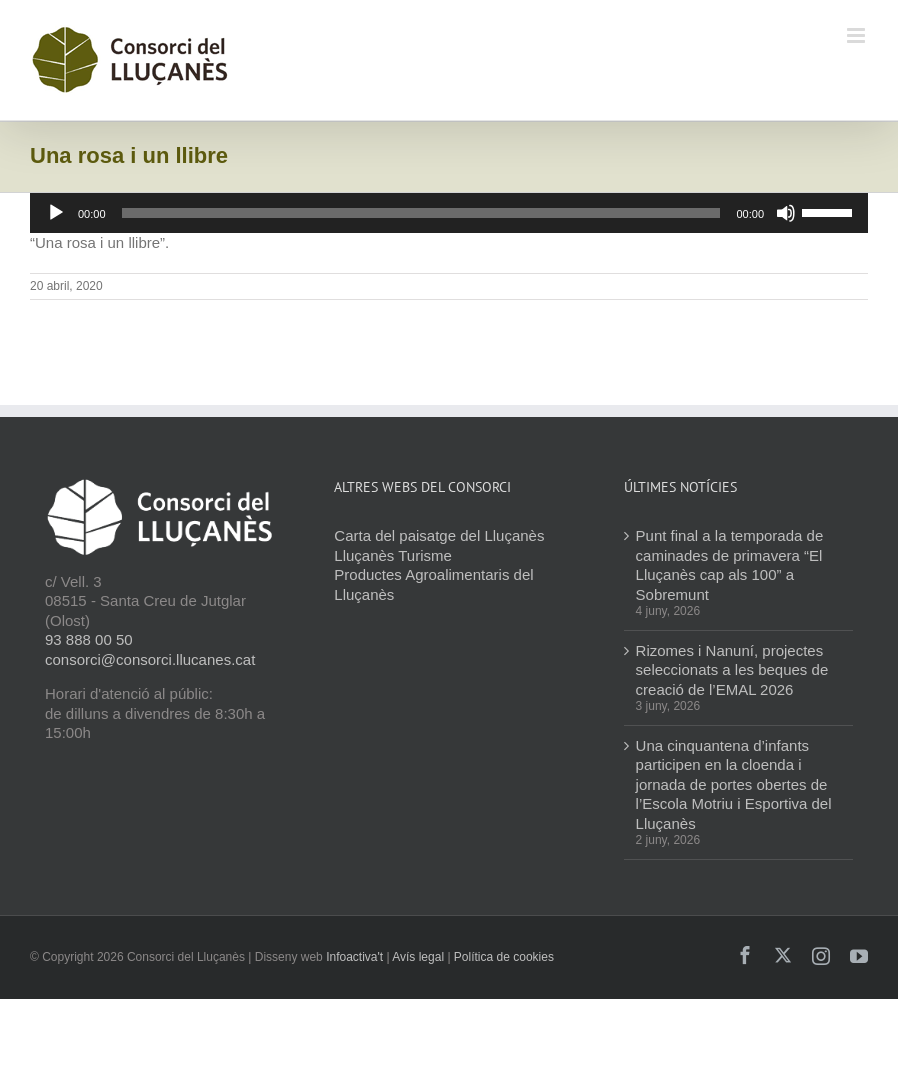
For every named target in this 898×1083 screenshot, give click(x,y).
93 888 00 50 (89, 639)
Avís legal (418, 957)
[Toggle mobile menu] (857, 35)
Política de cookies (504, 957)
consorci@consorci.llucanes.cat (150, 659)
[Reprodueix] (56, 213)
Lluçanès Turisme (393, 555)
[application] (449, 213)
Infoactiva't (354, 957)
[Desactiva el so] (786, 213)
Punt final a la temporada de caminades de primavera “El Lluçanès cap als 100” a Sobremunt (730, 565)
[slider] (421, 213)
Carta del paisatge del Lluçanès (439, 535)
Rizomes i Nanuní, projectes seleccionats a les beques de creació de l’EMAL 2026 (732, 670)
